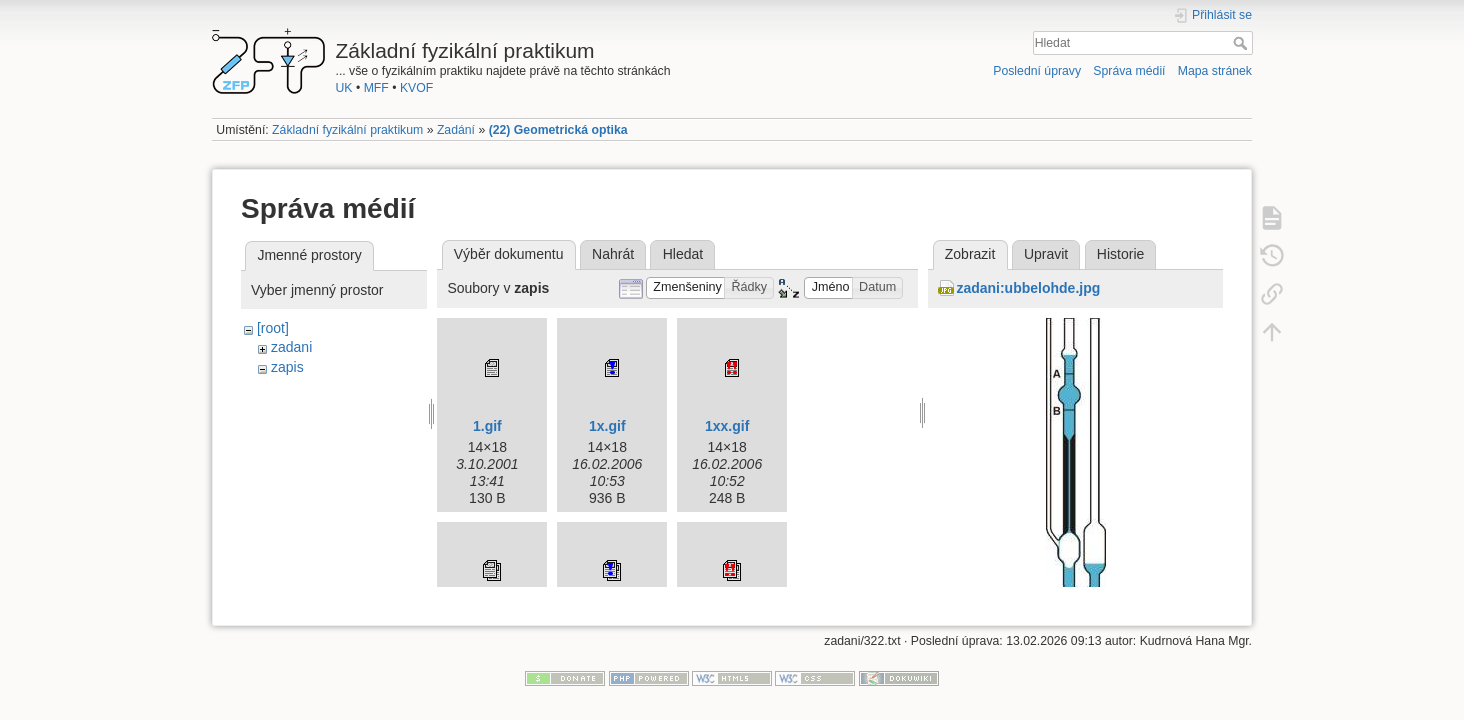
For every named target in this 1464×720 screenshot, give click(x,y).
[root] (273, 328)
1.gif (487, 426)
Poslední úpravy (1037, 71)
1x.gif (607, 426)
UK (344, 88)
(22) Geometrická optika (558, 130)
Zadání (456, 130)
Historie (1120, 254)
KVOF (416, 88)
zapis (287, 367)
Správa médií (1129, 71)
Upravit (1046, 254)
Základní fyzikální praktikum (347, 130)
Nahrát (613, 254)
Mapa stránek (1215, 71)
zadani (291, 347)
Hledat (1242, 43)
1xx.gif (727, 426)
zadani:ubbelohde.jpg (1028, 288)
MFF (376, 88)
